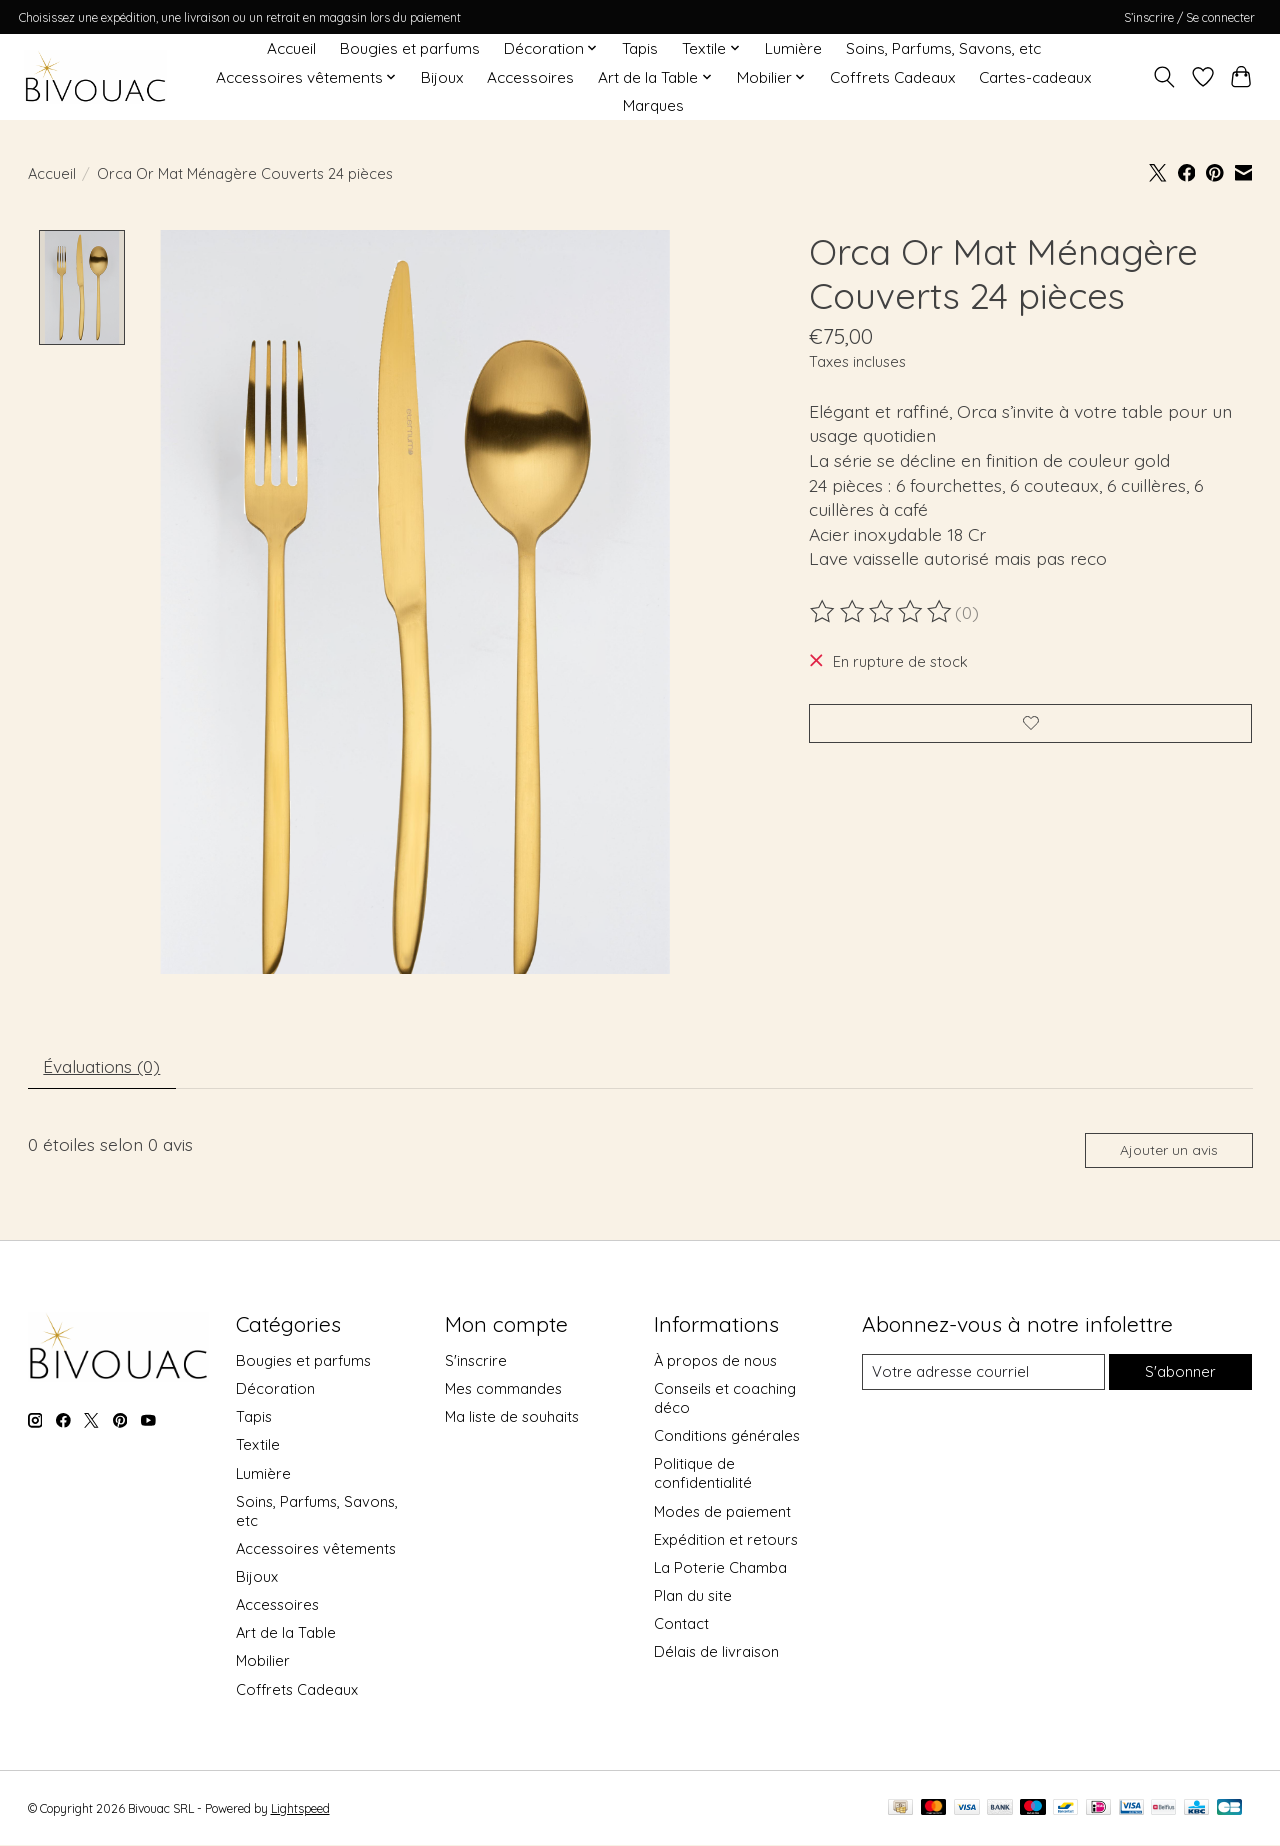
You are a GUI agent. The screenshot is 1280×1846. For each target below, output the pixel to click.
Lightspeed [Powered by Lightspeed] (300, 1811)
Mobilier (263, 1664)
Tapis (640, 48)
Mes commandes (503, 1391)
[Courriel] (982, 1375)
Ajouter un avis (1167, 1153)
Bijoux (442, 77)
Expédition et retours (726, 1542)
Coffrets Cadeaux (892, 77)
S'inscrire (476, 1363)
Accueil (291, 48)
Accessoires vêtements (316, 1551)
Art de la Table (286, 1635)
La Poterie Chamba (720, 1570)
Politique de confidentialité (703, 1477)
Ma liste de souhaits (512, 1419)
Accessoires (530, 77)
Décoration (275, 1391)
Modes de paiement (722, 1514)
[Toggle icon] (1163, 77)
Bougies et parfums (410, 48)
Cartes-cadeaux (1035, 77)
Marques (653, 105)
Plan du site (693, 1598)
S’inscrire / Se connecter (1189, 17)
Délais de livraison (716, 1654)
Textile (258, 1448)
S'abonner (1180, 1375)
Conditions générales (727, 1438)
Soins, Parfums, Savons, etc (943, 48)
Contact (681, 1626)
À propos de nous (715, 1363)
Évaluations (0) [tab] (104, 1068)
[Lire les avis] (882, 612)
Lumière (793, 48)
